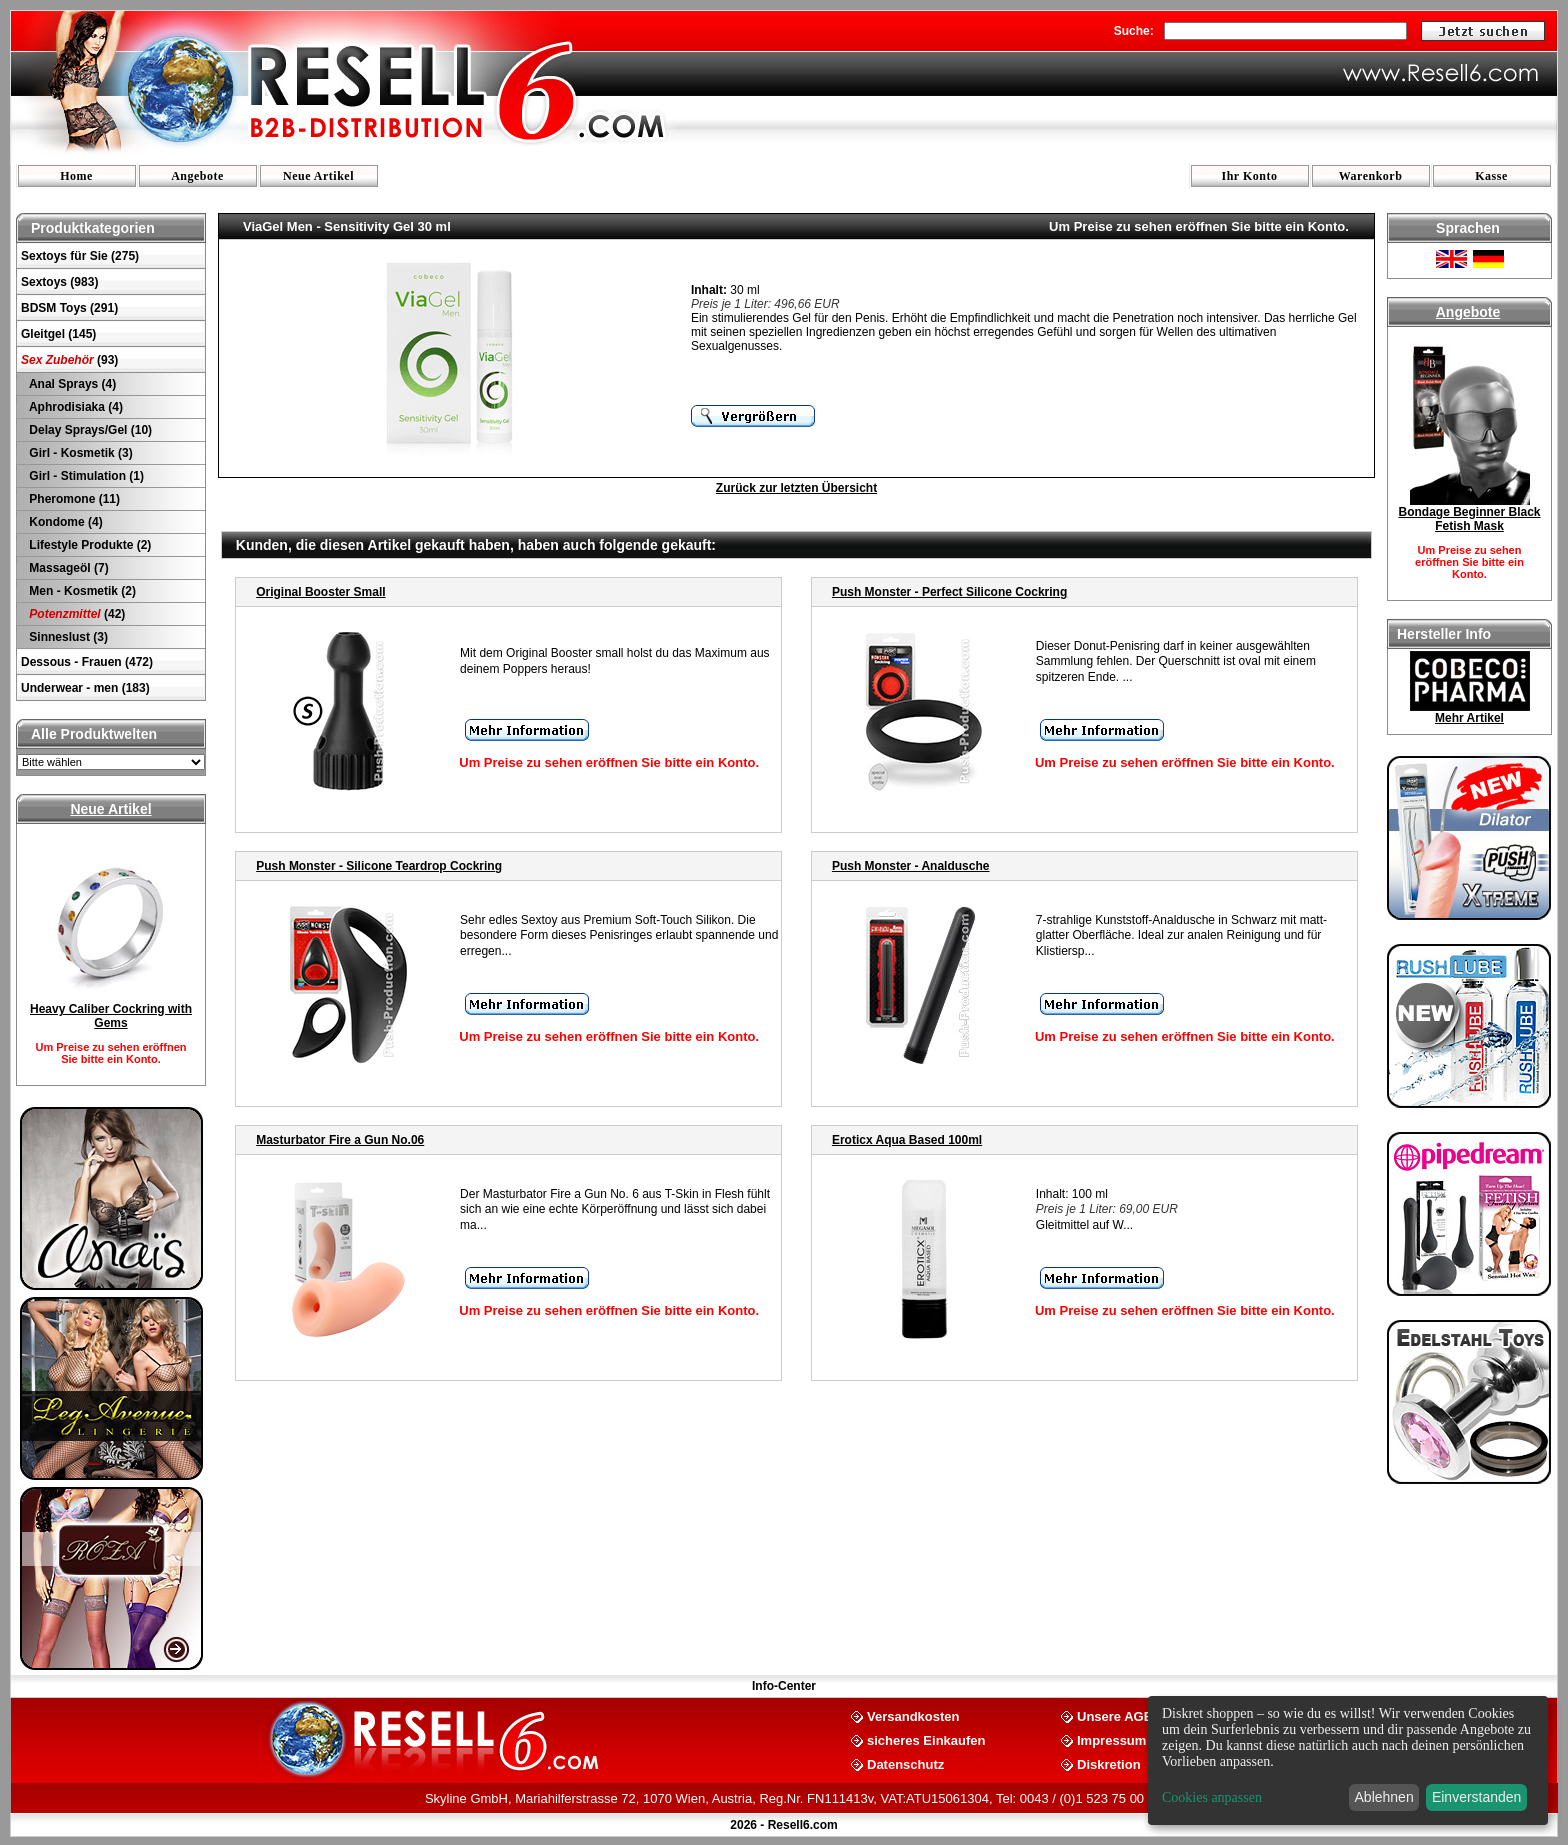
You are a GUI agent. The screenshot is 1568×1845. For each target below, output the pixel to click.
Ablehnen (1384, 1797)
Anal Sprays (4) (71, 384)
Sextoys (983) (59, 282)
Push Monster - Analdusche (911, 866)
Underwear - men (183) (85, 688)
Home (76, 176)
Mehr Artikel (1469, 718)
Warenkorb (1371, 176)
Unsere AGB (1115, 1715)
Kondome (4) (64, 522)
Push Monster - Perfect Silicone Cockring (949, 592)
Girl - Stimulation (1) (85, 476)
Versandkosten (913, 1715)
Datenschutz (905, 1763)
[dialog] (1348, 1760)
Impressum (1111, 1739)
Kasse (1491, 176)
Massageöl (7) (67, 568)
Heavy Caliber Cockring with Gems (111, 1016)
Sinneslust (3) (67, 637)
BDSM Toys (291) (69, 308)
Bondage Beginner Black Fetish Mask (1469, 519)
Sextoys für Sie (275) (80, 256)
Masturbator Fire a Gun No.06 (340, 1140)
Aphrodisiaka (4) (74, 407)
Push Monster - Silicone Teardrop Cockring (379, 866)
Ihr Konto (1250, 176)
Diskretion (1109, 1763)
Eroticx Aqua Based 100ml (907, 1140)
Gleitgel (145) (58, 334)
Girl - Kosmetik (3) (79, 453)
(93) (69, 360)
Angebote (197, 176)
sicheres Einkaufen (926, 1739)
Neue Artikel (318, 176)
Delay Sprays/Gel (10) (89, 430)
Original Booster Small (320, 592)
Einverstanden (1477, 1797)
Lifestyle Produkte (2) (88, 545)
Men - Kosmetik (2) (81, 591)
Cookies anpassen (1212, 1797)
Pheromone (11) (73, 499)
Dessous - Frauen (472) (87, 662)
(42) (75, 614)
